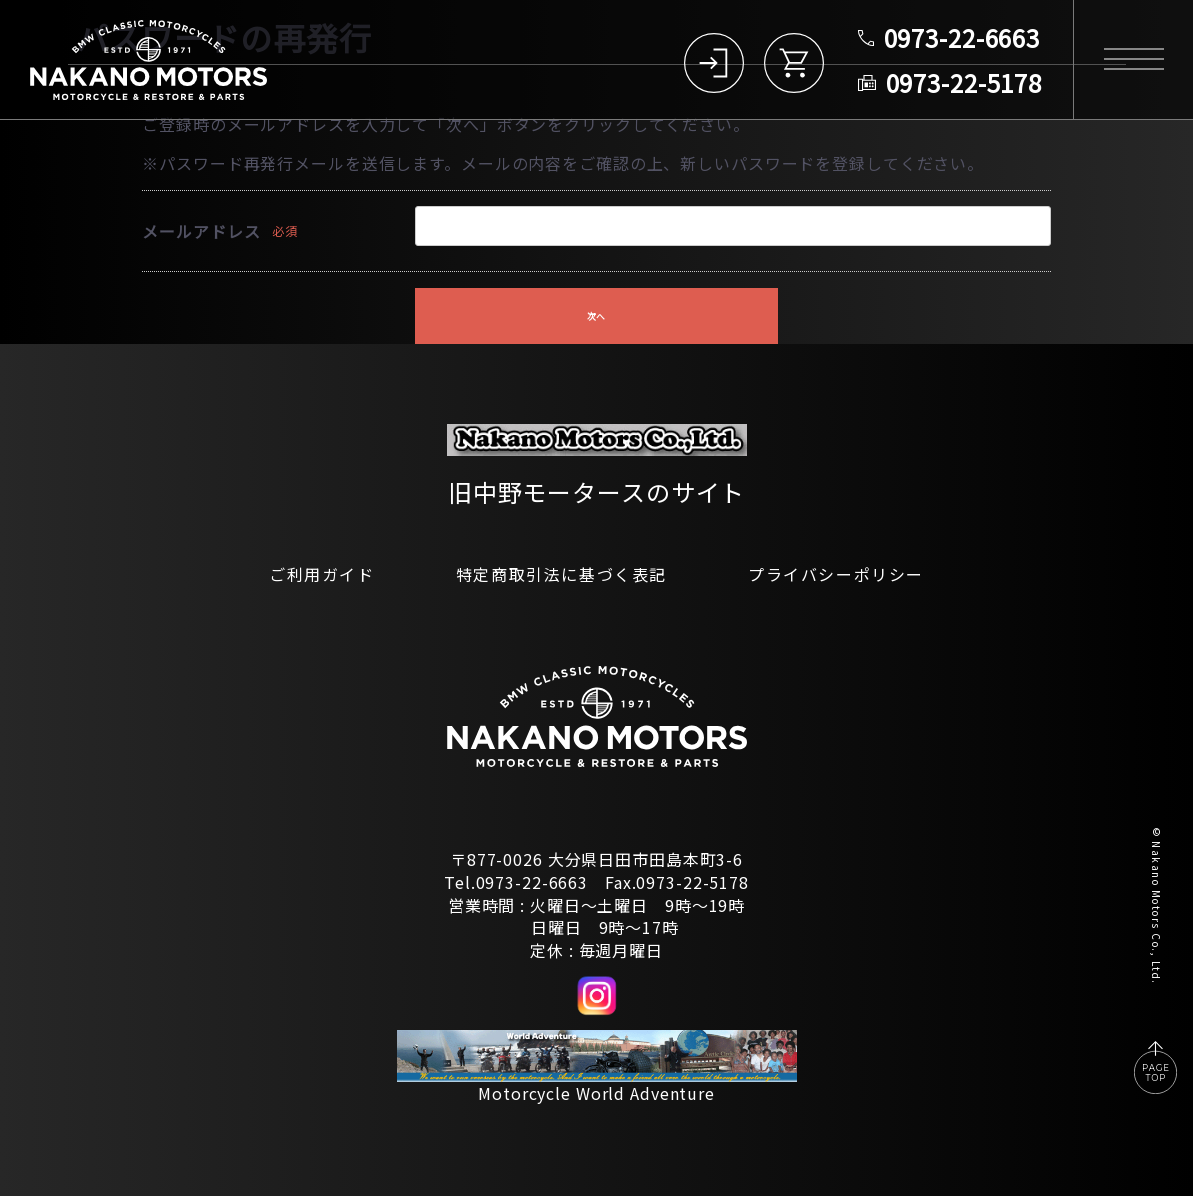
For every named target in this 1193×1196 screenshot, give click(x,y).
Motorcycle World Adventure (596, 1093)
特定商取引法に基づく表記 (561, 574)
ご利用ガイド (322, 574)
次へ (596, 316)
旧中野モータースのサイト (597, 491)
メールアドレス (201, 231)
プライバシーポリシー (836, 574)
